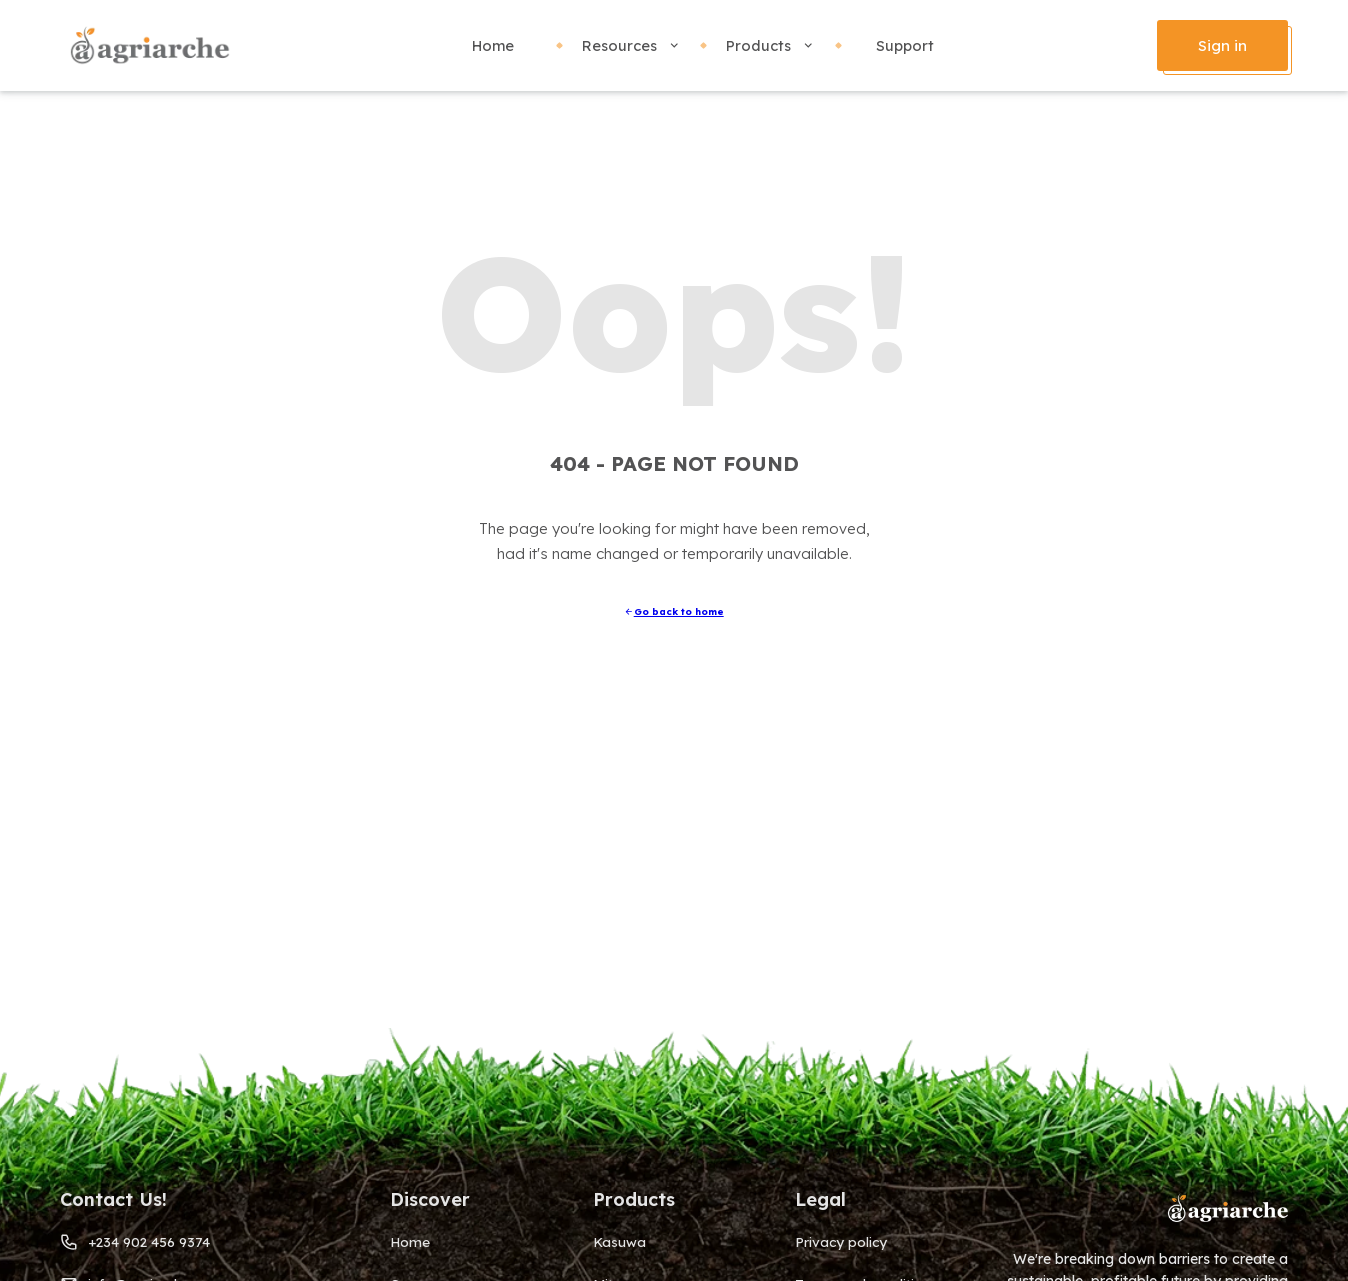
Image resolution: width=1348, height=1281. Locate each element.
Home (493, 45)
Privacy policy (841, 1241)
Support (905, 45)
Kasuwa (619, 1241)
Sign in (1222, 45)
